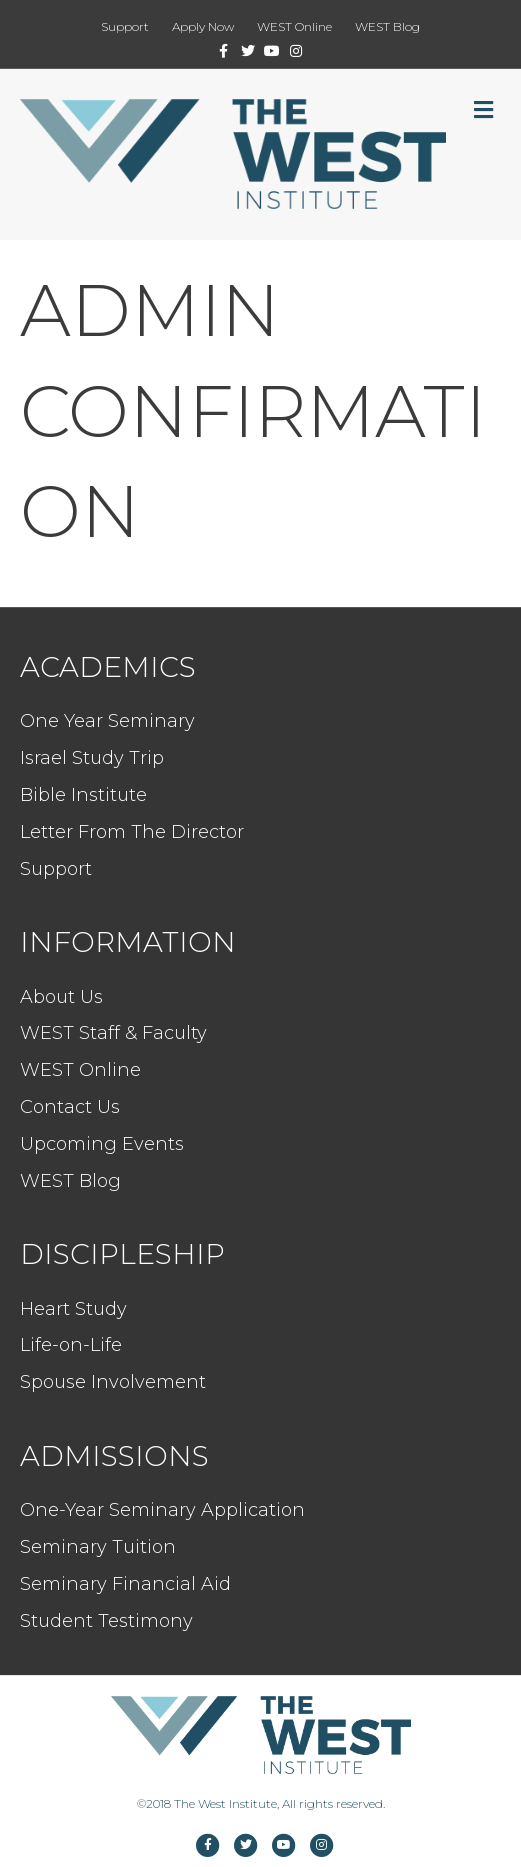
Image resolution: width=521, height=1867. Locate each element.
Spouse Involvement (113, 1382)
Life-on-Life (71, 1345)
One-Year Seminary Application (162, 1510)
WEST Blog (387, 26)
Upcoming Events (102, 1144)
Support (125, 26)
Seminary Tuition (98, 1547)
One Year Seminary (107, 721)
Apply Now (203, 26)
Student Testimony (106, 1621)
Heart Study (73, 1309)
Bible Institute (83, 795)
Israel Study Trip (92, 758)
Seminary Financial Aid (125, 1584)
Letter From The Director (132, 832)
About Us (61, 997)
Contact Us (70, 1107)
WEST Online (294, 26)
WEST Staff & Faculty (113, 1033)
